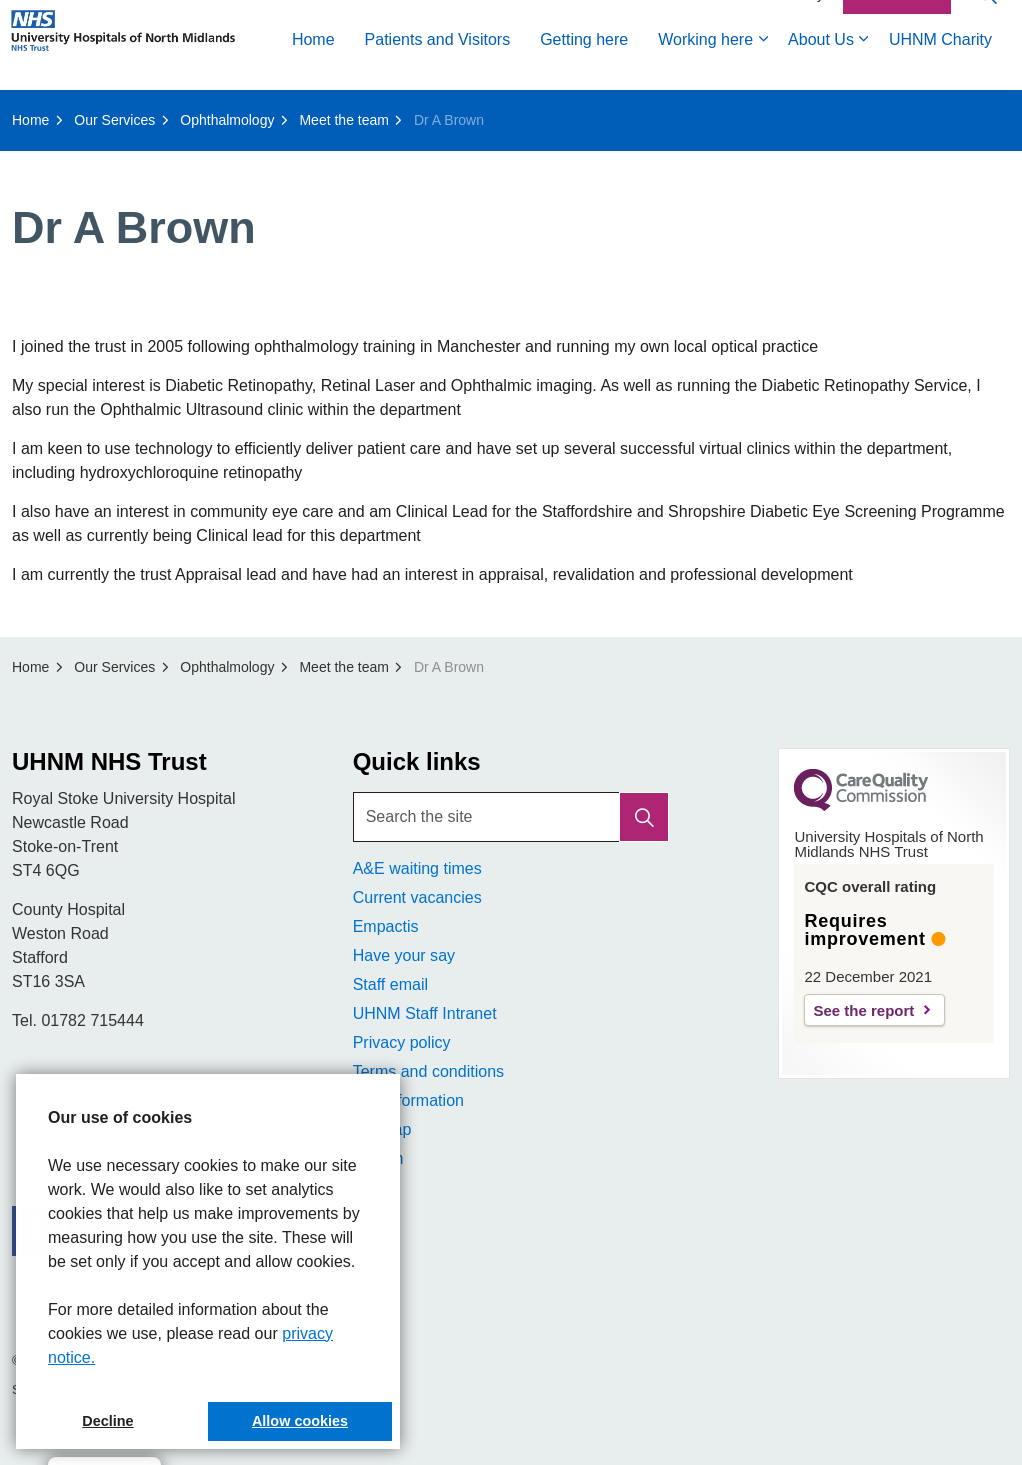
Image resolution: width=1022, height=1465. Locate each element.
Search (378, 1158)
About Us (544, 112)
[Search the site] (511, 817)
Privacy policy (402, 1042)
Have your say (404, 955)
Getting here (307, 112)
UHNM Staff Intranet (425, 1013)
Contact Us (897, 68)
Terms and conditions (428, 1071)
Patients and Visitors (161, 112)
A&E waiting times (417, 868)
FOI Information (408, 1100)
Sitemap (382, 1129)
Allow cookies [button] (300, 1421)
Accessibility (786, 67)
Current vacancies (417, 897)
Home (36, 112)
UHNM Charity (663, 112)
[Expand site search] (987, 67)
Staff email (390, 984)
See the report (863, 1010)
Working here (428, 112)
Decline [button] (107, 1421)
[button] (644, 817)
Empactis (386, 926)
